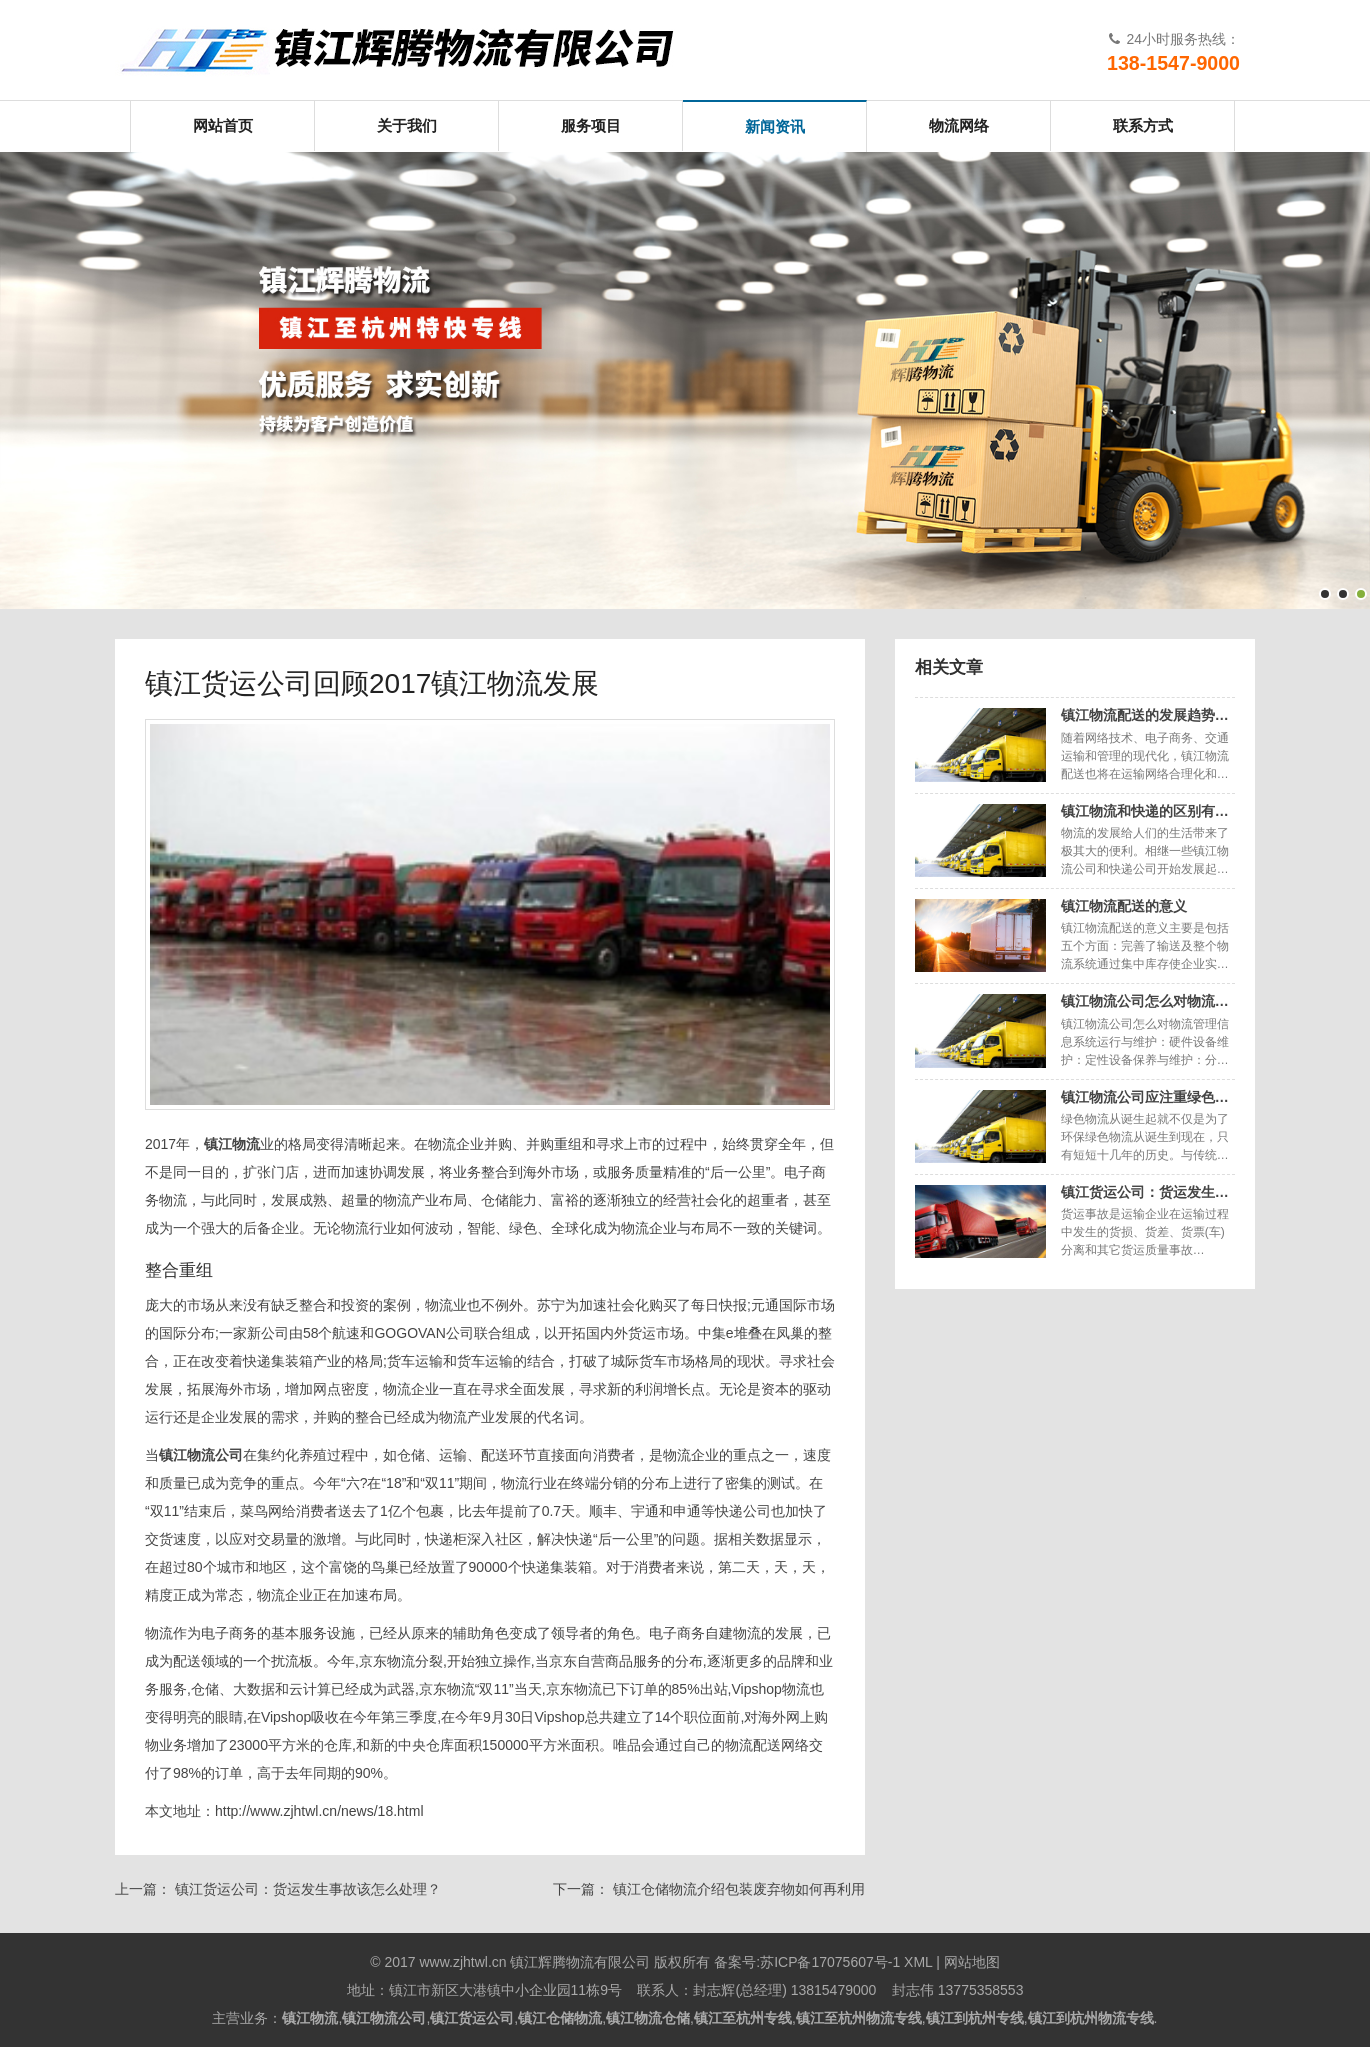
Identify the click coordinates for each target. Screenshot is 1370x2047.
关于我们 (407, 125)
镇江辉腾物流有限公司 (415, 50)
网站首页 (223, 125)
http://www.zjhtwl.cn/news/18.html (319, 1811)
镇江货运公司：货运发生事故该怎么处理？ (308, 1889)
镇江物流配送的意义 (1124, 906)
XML (918, 1962)
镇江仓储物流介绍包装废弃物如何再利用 (739, 1889)
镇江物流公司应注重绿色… (1145, 1097)
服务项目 (591, 125)
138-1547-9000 (1173, 63)
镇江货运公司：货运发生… (1145, 1192)
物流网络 (959, 125)
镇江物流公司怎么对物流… (1145, 1001)
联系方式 (1143, 125)
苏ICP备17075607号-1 (830, 1962)
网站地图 (972, 1962)
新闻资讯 (775, 126)
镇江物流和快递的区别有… (1145, 811)
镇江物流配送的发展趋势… (1145, 715)
